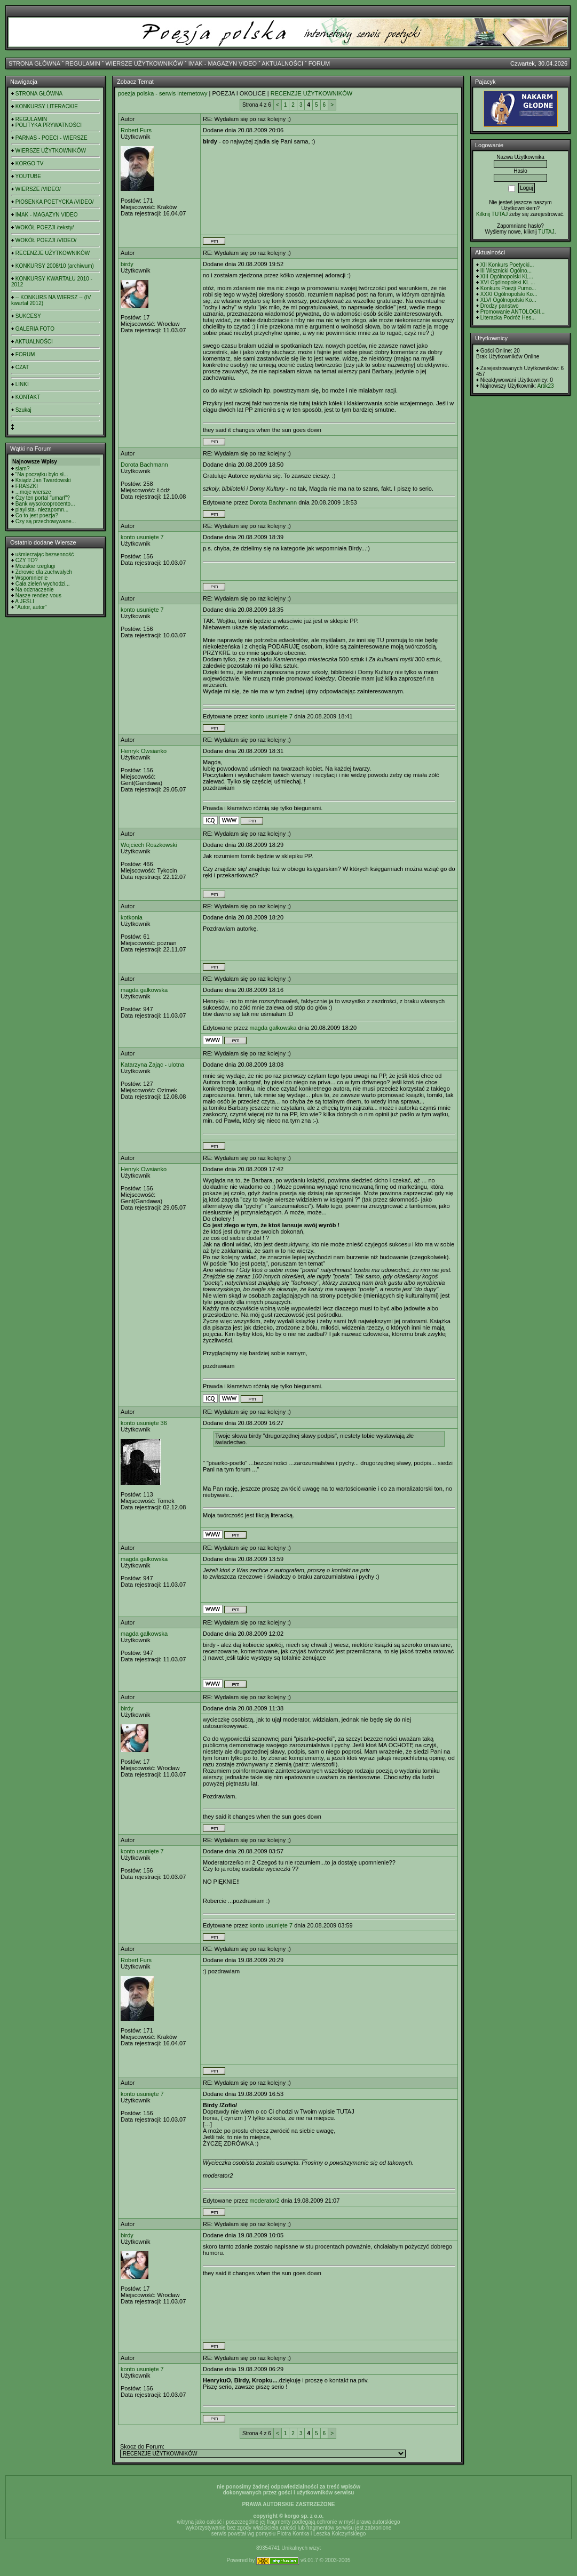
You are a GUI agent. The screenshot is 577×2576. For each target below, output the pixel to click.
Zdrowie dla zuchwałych (43, 572)
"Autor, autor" (31, 607)
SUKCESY (28, 316)
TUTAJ (546, 232)
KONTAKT (27, 397)
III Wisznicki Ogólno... (506, 271)
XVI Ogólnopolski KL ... (507, 282)
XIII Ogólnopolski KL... (506, 276)
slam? (22, 468)
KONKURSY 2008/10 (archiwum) (54, 266)
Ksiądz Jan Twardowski (43, 480)
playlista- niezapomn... (42, 510)
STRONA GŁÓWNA (34, 63)
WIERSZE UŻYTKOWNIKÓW (144, 63)
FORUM (319, 63)
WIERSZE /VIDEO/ (38, 189)
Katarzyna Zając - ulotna (152, 1064)
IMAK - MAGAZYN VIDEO (222, 63)
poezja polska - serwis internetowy (163, 93)
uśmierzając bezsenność (44, 554)
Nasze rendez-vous (38, 595)
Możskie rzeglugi (35, 566)
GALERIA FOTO (34, 329)
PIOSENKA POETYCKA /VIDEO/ (54, 202)
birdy (127, 264)
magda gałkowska (144, 990)
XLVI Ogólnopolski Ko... (508, 300)
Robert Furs (136, 130)
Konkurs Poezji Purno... (508, 288)
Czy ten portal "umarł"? (42, 498)
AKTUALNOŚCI (282, 63)
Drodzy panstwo (499, 306)
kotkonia (132, 917)
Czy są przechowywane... (45, 521)
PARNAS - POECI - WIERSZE (51, 138)
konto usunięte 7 (142, 537)
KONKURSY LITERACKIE (46, 106)
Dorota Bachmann (144, 464)
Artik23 (545, 386)
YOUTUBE (28, 176)
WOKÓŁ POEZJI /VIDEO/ (45, 240)
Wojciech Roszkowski (149, 845)
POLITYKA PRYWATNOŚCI (48, 125)
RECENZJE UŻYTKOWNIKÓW (52, 253)
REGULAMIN (82, 63)
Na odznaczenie (34, 590)
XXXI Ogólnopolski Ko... (509, 294)
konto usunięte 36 (144, 1423)
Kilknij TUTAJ (492, 214)
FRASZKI (26, 486)
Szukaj (23, 410)
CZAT (22, 367)
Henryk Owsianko (144, 751)
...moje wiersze (33, 492)
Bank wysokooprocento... (45, 504)
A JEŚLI (24, 601)
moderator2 (264, 2200)
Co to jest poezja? (36, 515)
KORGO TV (29, 163)
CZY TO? (26, 560)
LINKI (22, 384)
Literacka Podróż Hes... (508, 318)
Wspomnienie (31, 578)
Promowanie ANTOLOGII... (512, 312)
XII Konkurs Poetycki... (507, 265)
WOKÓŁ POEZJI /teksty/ (44, 227)
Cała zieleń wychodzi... (42, 584)
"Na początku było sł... (41, 474)
